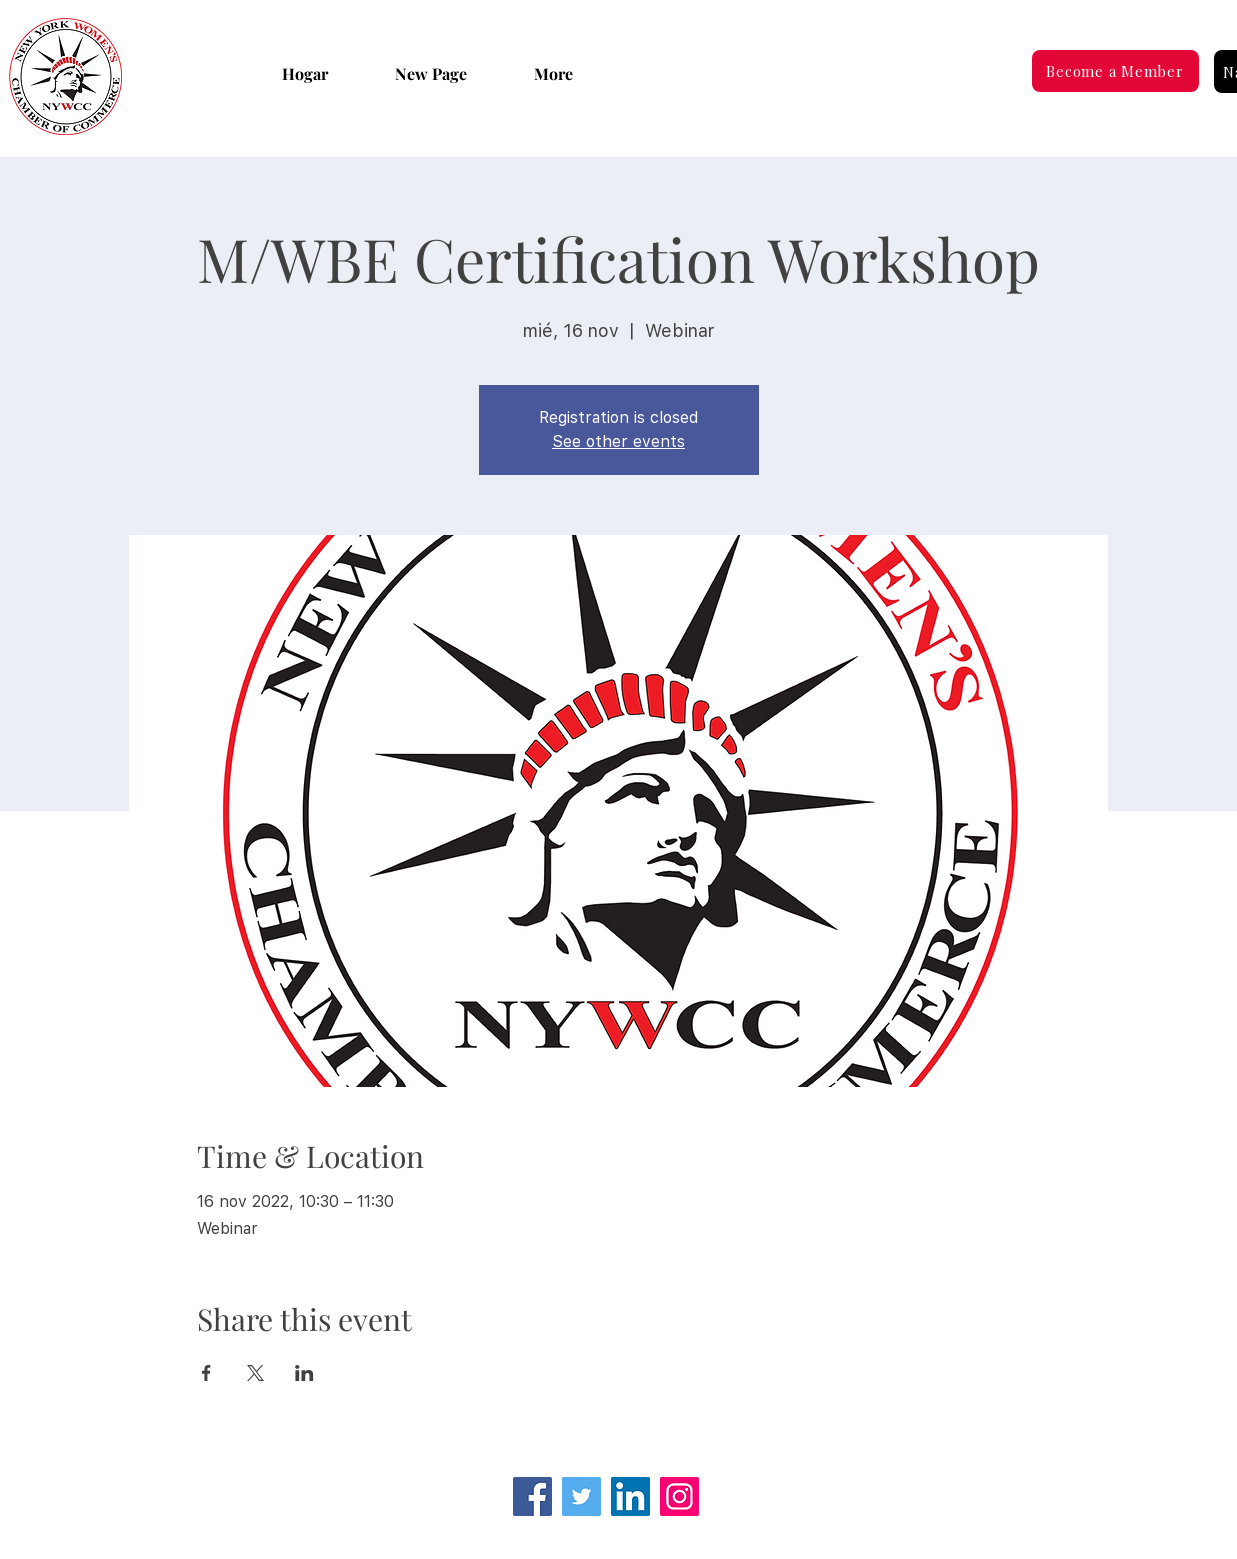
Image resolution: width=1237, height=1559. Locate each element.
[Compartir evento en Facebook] (206, 1373)
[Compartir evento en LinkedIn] (304, 1373)
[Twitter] (581, 1496)
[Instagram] (679, 1496)
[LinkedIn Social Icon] (630, 1496)
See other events (618, 441)
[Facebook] (532, 1496)
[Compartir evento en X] (255, 1373)
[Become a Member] (1115, 71)
